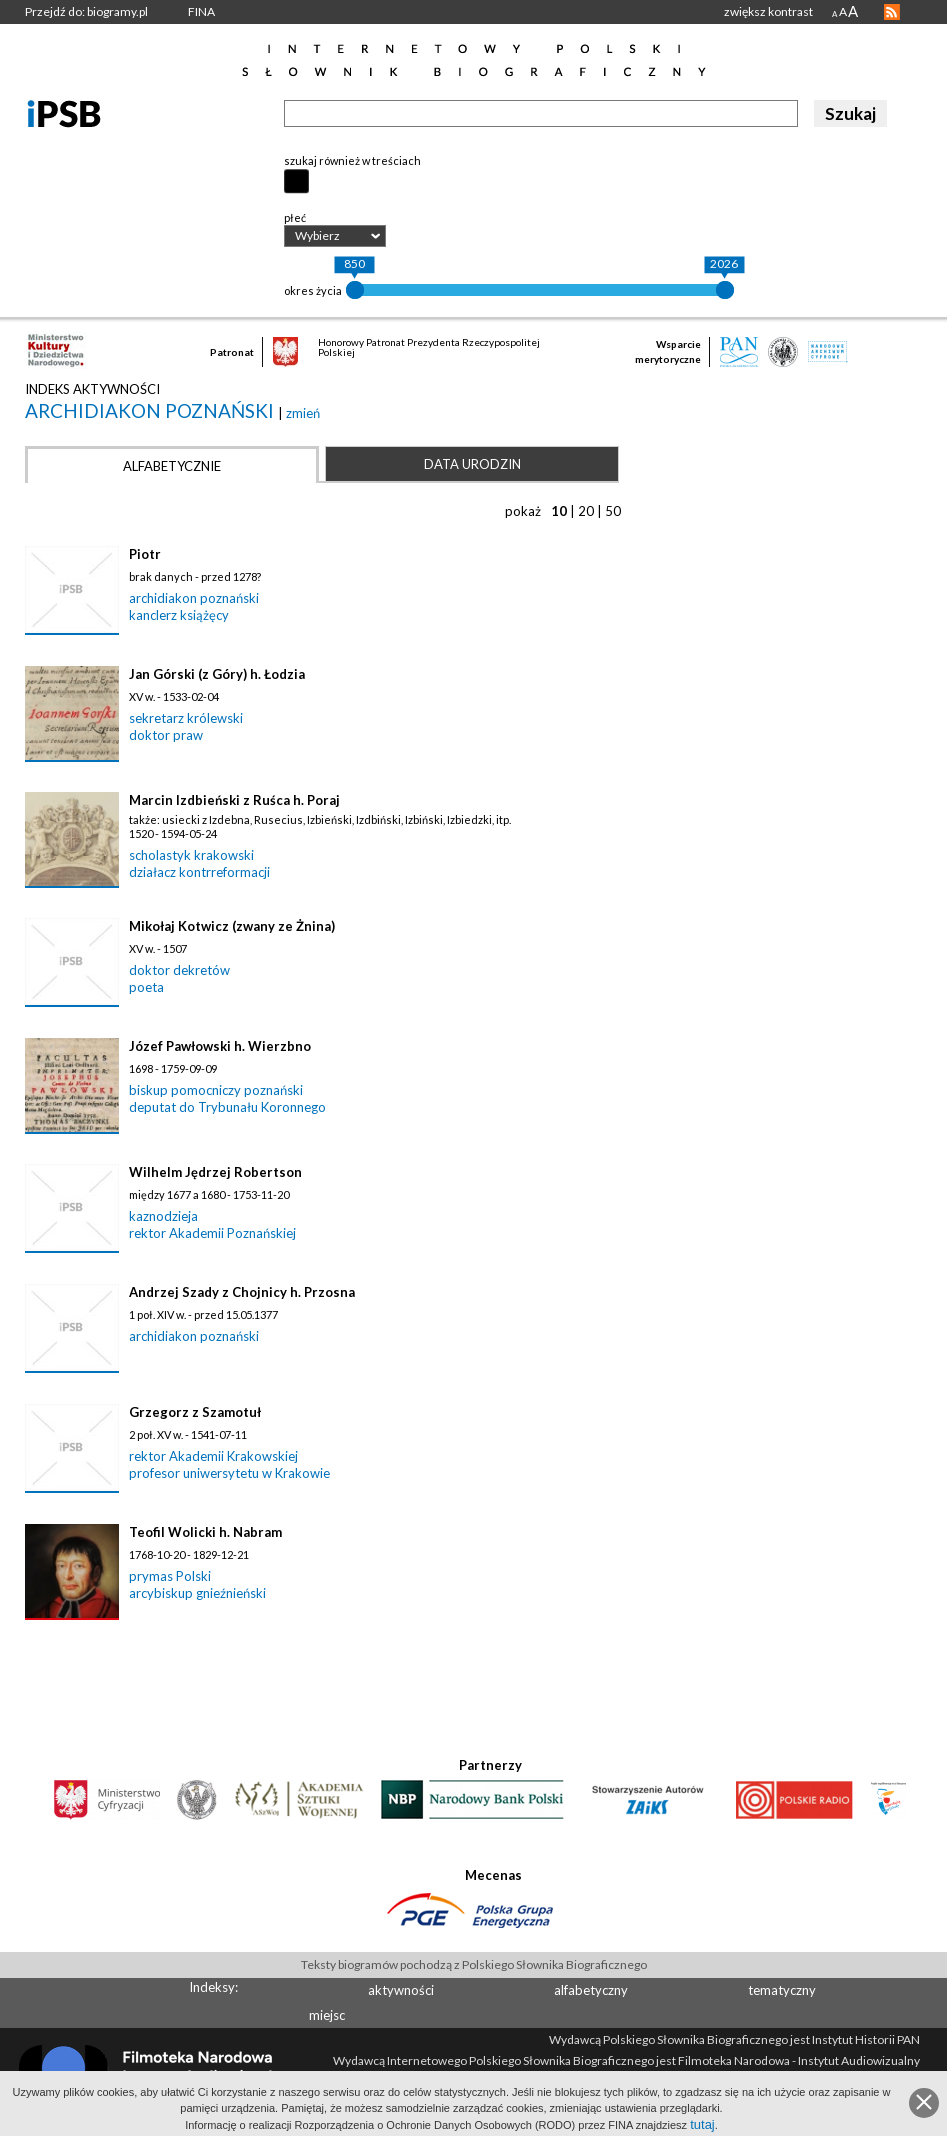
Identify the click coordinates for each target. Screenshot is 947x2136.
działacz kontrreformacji (199, 872)
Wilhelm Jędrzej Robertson (215, 1172)
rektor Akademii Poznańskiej (212, 1233)
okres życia (313, 290)
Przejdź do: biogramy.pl (86, 11)
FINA (201, 11)
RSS (892, 12)
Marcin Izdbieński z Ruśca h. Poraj (234, 800)
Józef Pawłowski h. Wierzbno (220, 1046)
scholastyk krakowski (191, 855)
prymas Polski (170, 1576)
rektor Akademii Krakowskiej (213, 1456)
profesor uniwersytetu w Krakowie (229, 1473)
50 (613, 511)
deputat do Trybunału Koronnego (227, 1107)
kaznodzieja (163, 1216)
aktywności (401, 1990)
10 (559, 511)
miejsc (327, 2015)
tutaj (702, 2124)
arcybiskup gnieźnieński (197, 1593)
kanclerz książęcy (179, 615)
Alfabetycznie (172, 466)
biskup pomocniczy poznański (216, 1090)
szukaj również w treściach (352, 160)
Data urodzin (472, 464)
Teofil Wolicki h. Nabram (205, 1532)
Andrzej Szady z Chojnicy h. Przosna (242, 1292)
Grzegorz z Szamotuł (195, 1412)
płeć (295, 217)
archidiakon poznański (151, 410)
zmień (303, 413)
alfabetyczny (591, 1990)
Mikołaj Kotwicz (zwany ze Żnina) (232, 926)
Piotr (145, 554)
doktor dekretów (179, 970)
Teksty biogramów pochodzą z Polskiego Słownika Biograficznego (474, 1964)
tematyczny (782, 1990)
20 (586, 511)
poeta (146, 987)
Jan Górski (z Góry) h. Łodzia (217, 674)
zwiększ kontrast (768, 11)
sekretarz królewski (186, 718)
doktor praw (166, 735)
